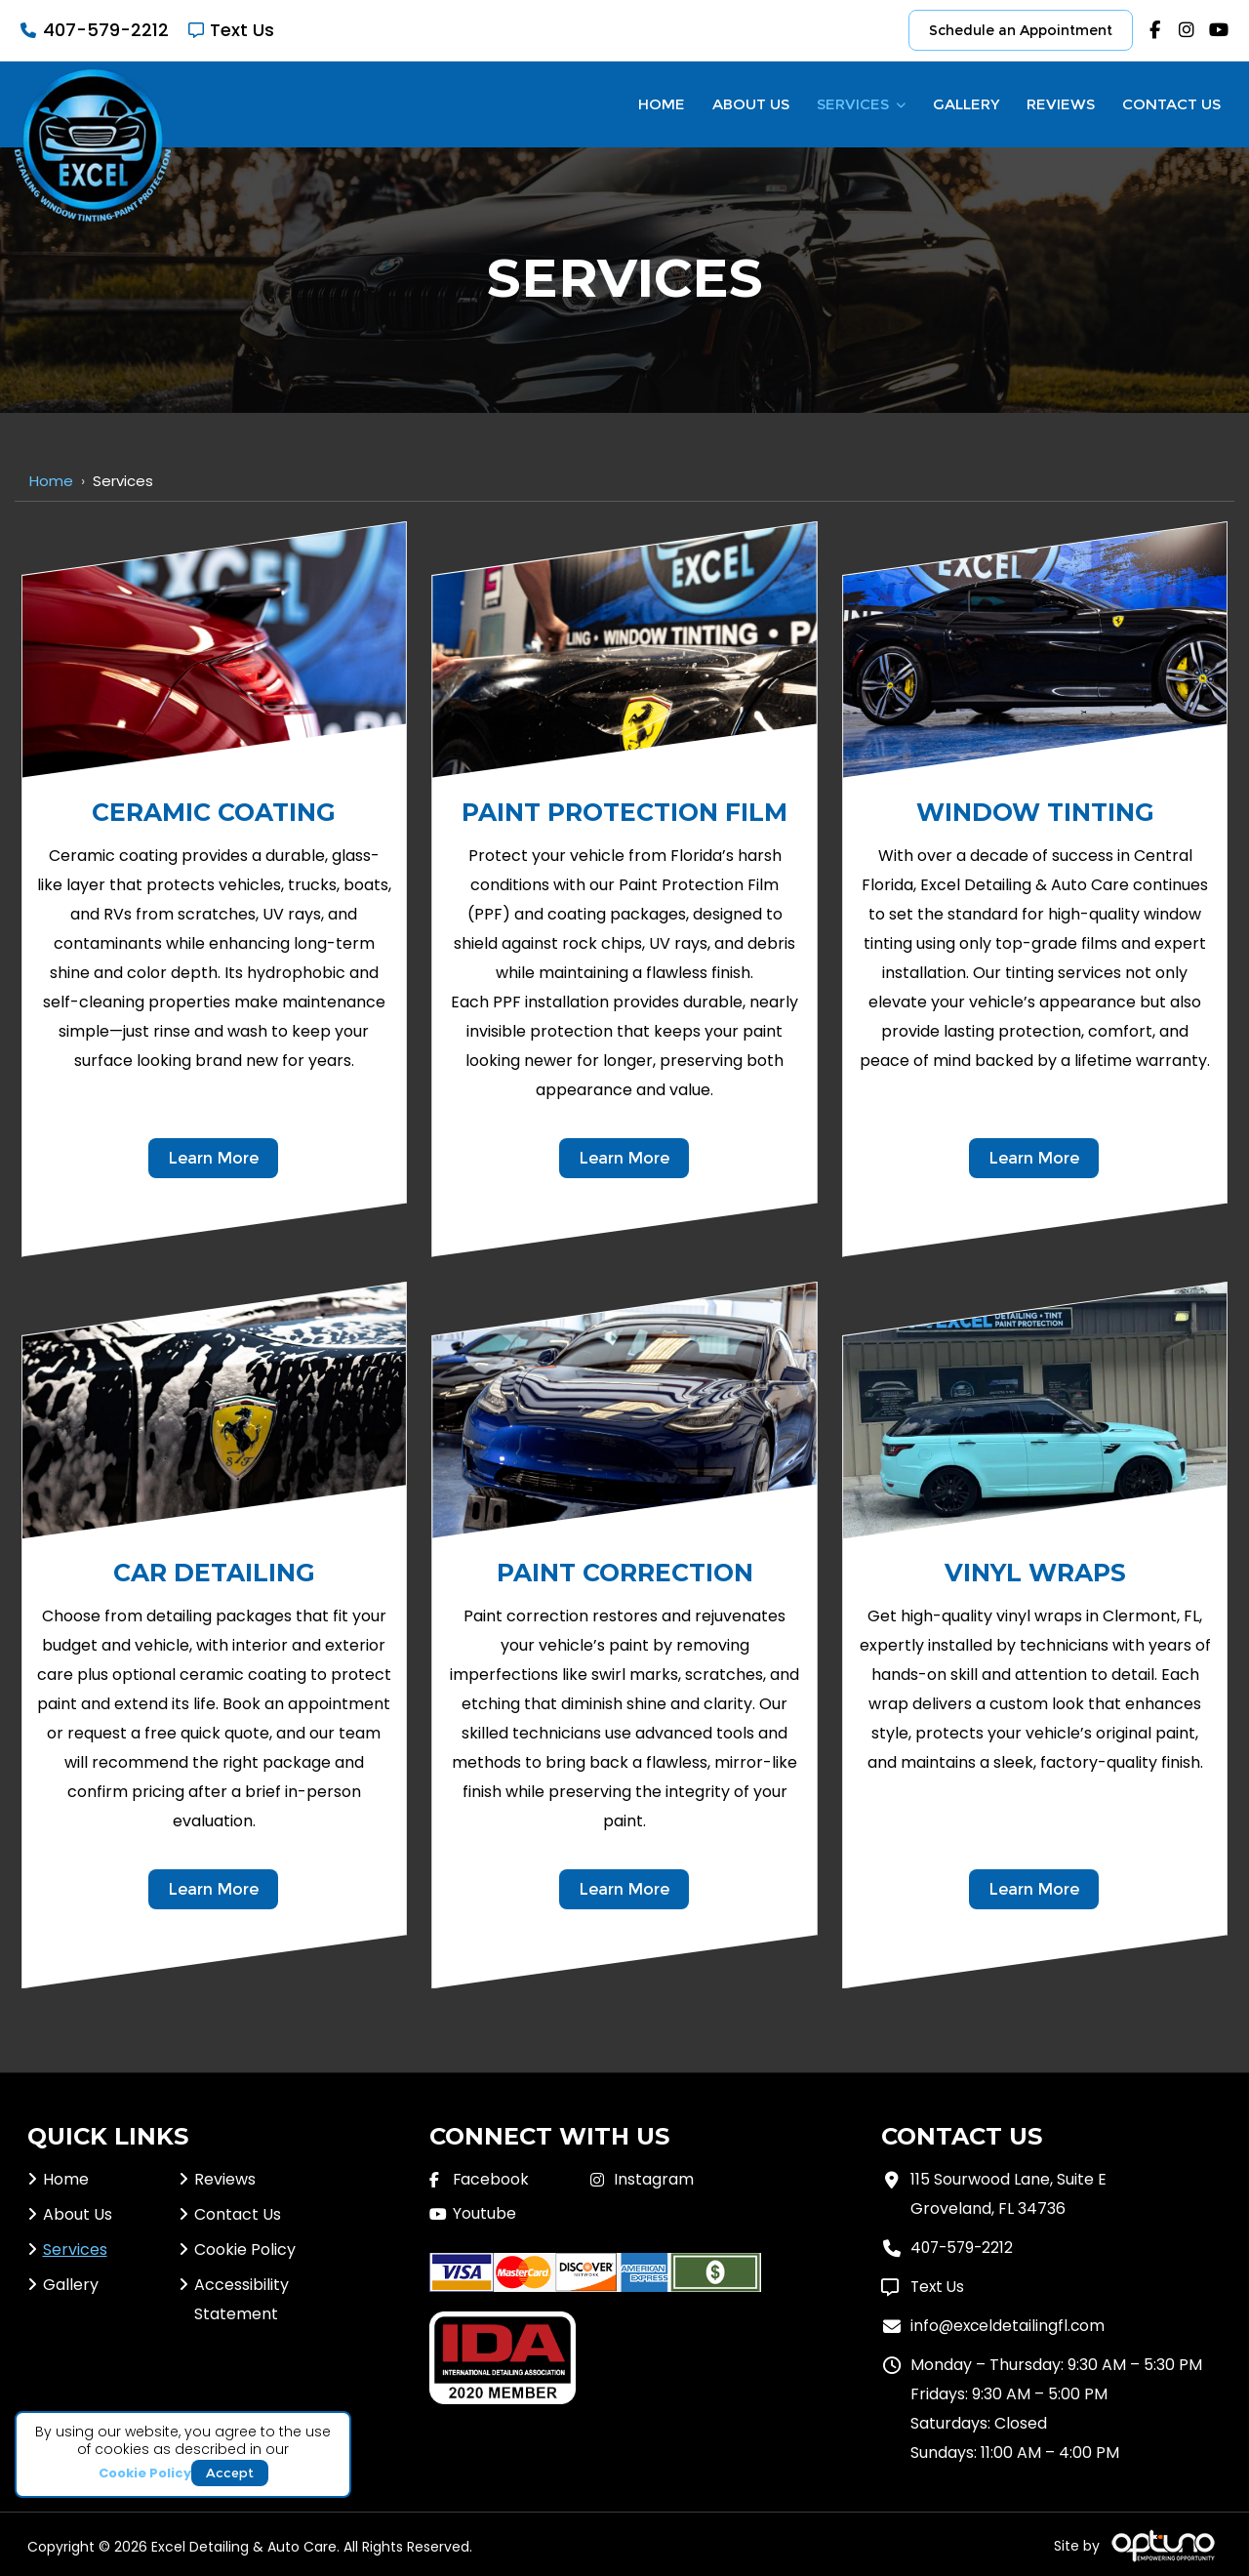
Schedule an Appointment (1020, 30)
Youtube (484, 2213)
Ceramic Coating (214, 812)
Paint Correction (625, 1572)
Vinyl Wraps (1035, 1572)
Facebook (491, 2179)
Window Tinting (1035, 812)
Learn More (213, 1158)
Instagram (654, 2179)
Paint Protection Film (624, 812)
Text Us (242, 30)
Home (51, 480)
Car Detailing (214, 1572)
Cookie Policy (145, 2473)
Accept (230, 2471)
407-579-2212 (106, 30)
